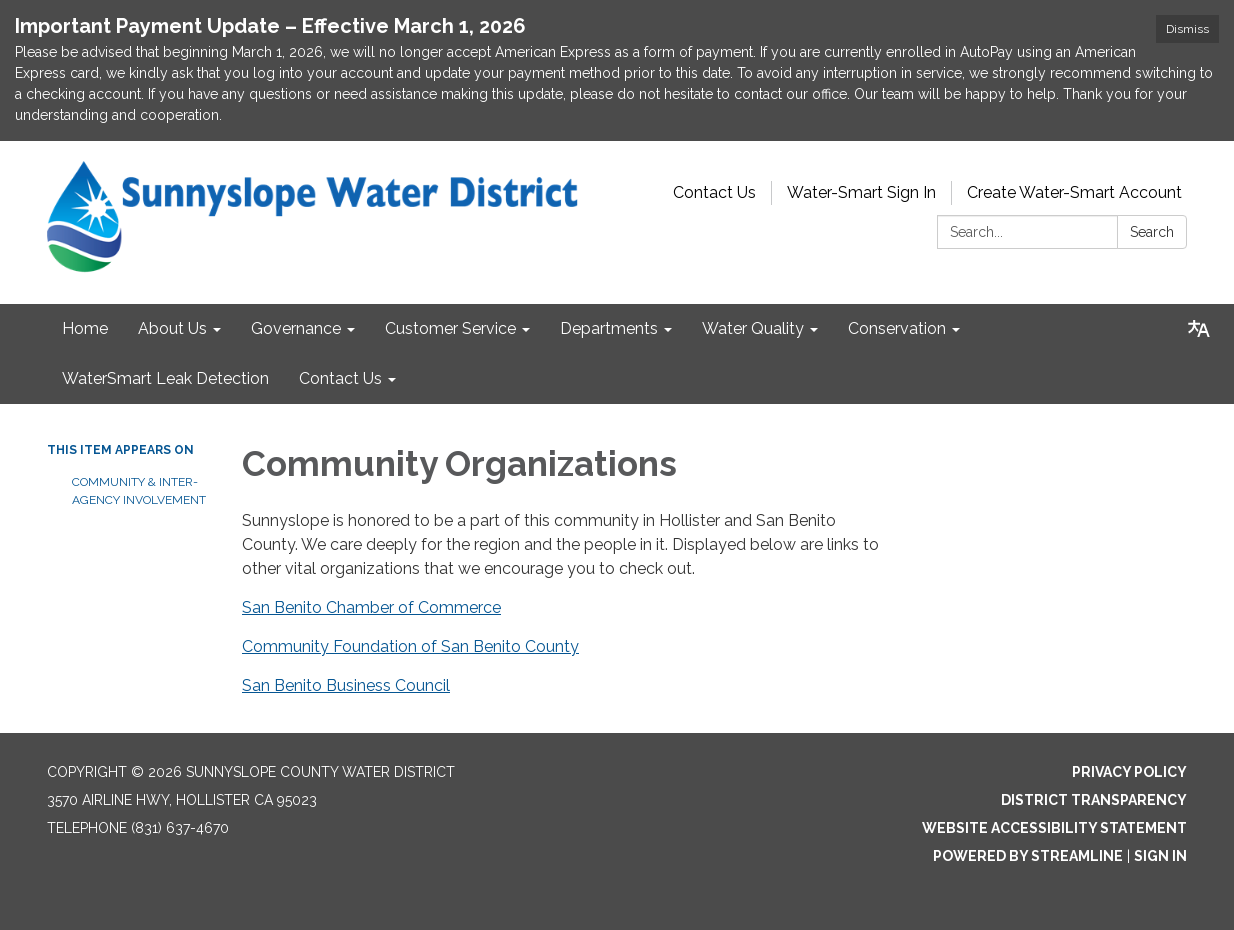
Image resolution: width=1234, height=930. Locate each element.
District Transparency (1094, 800)
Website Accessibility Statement (1054, 828)
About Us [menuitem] (172, 328)
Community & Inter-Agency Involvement (139, 491)
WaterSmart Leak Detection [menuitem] (165, 378)
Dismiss (1187, 29)
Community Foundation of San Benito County (410, 646)
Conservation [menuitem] (897, 328)
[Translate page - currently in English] (1199, 329)
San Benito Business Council (346, 685)
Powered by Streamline (1028, 856)
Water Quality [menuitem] (753, 328)
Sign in (1160, 856)
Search (1152, 232)
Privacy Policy (1129, 772)
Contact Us (714, 192)
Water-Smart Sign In (861, 192)
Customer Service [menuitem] (450, 328)
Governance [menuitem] (296, 328)
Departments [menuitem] (609, 328)
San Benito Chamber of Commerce (371, 607)
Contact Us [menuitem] (340, 378)
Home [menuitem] (85, 328)
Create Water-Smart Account (1074, 192)
